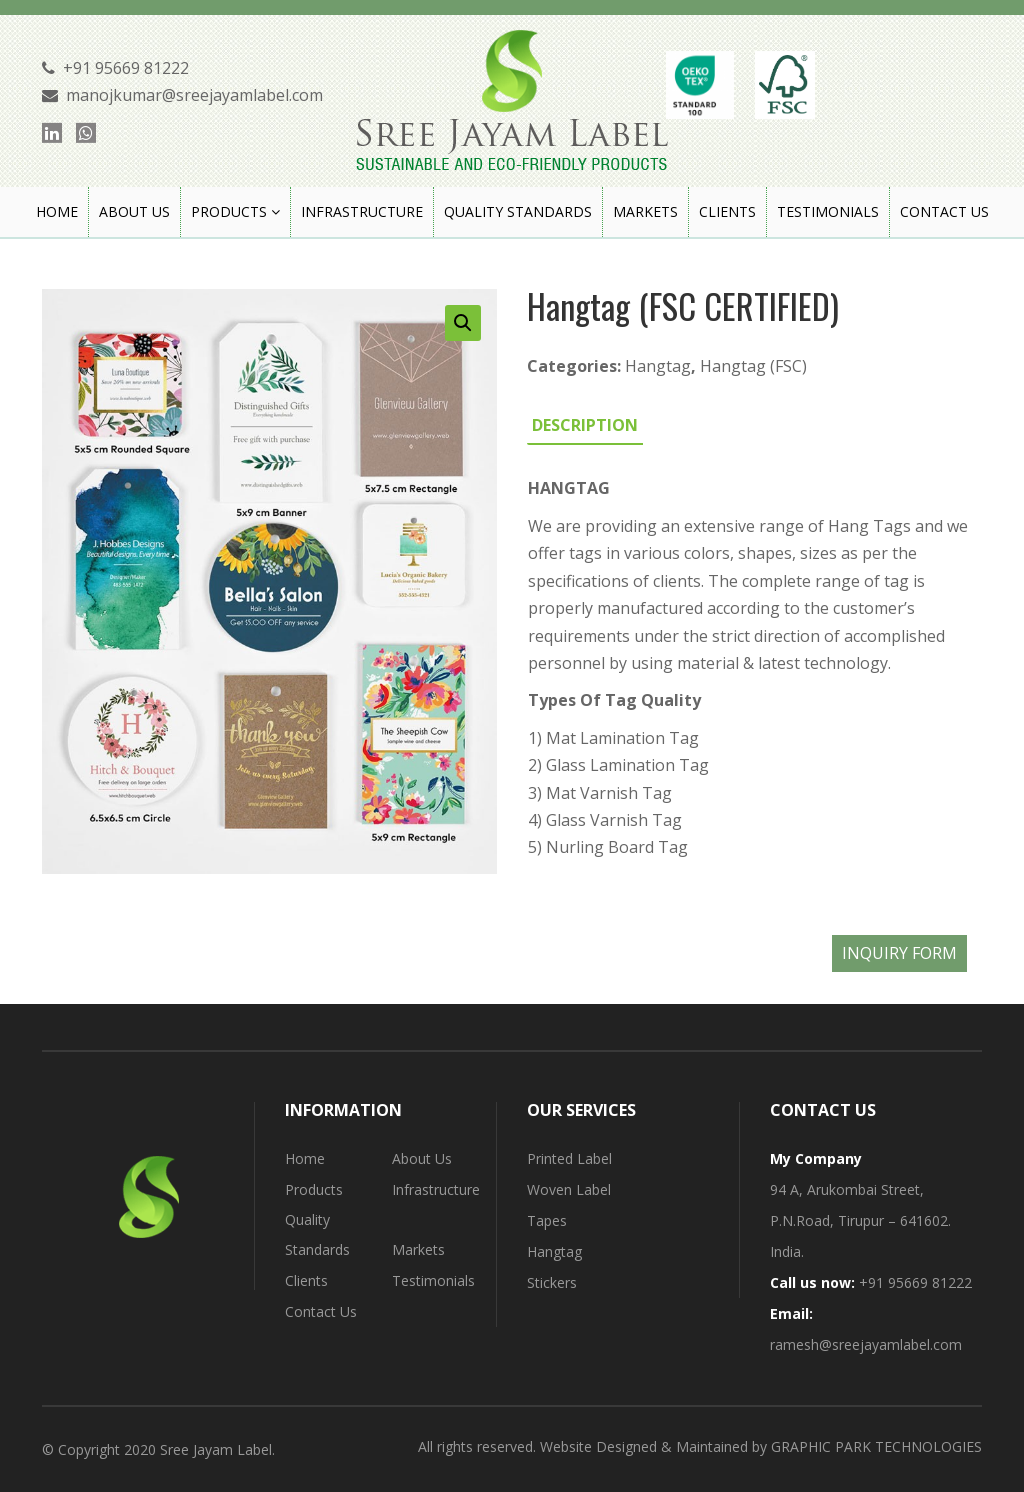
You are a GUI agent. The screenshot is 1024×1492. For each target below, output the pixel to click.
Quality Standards (317, 1234)
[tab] (585, 425)
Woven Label (569, 1189)
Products (314, 1189)
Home (305, 1158)
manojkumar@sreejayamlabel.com (194, 95)
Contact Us (321, 1311)
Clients (306, 1280)
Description (585, 425)
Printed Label (569, 1158)
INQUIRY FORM (899, 953)
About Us (422, 1158)
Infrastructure (436, 1189)
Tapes (547, 1220)
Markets (418, 1249)
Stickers (552, 1282)
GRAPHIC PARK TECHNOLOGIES (876, 1446)
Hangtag (658, 366)
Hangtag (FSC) (753, 366)
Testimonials (433, 1280)
